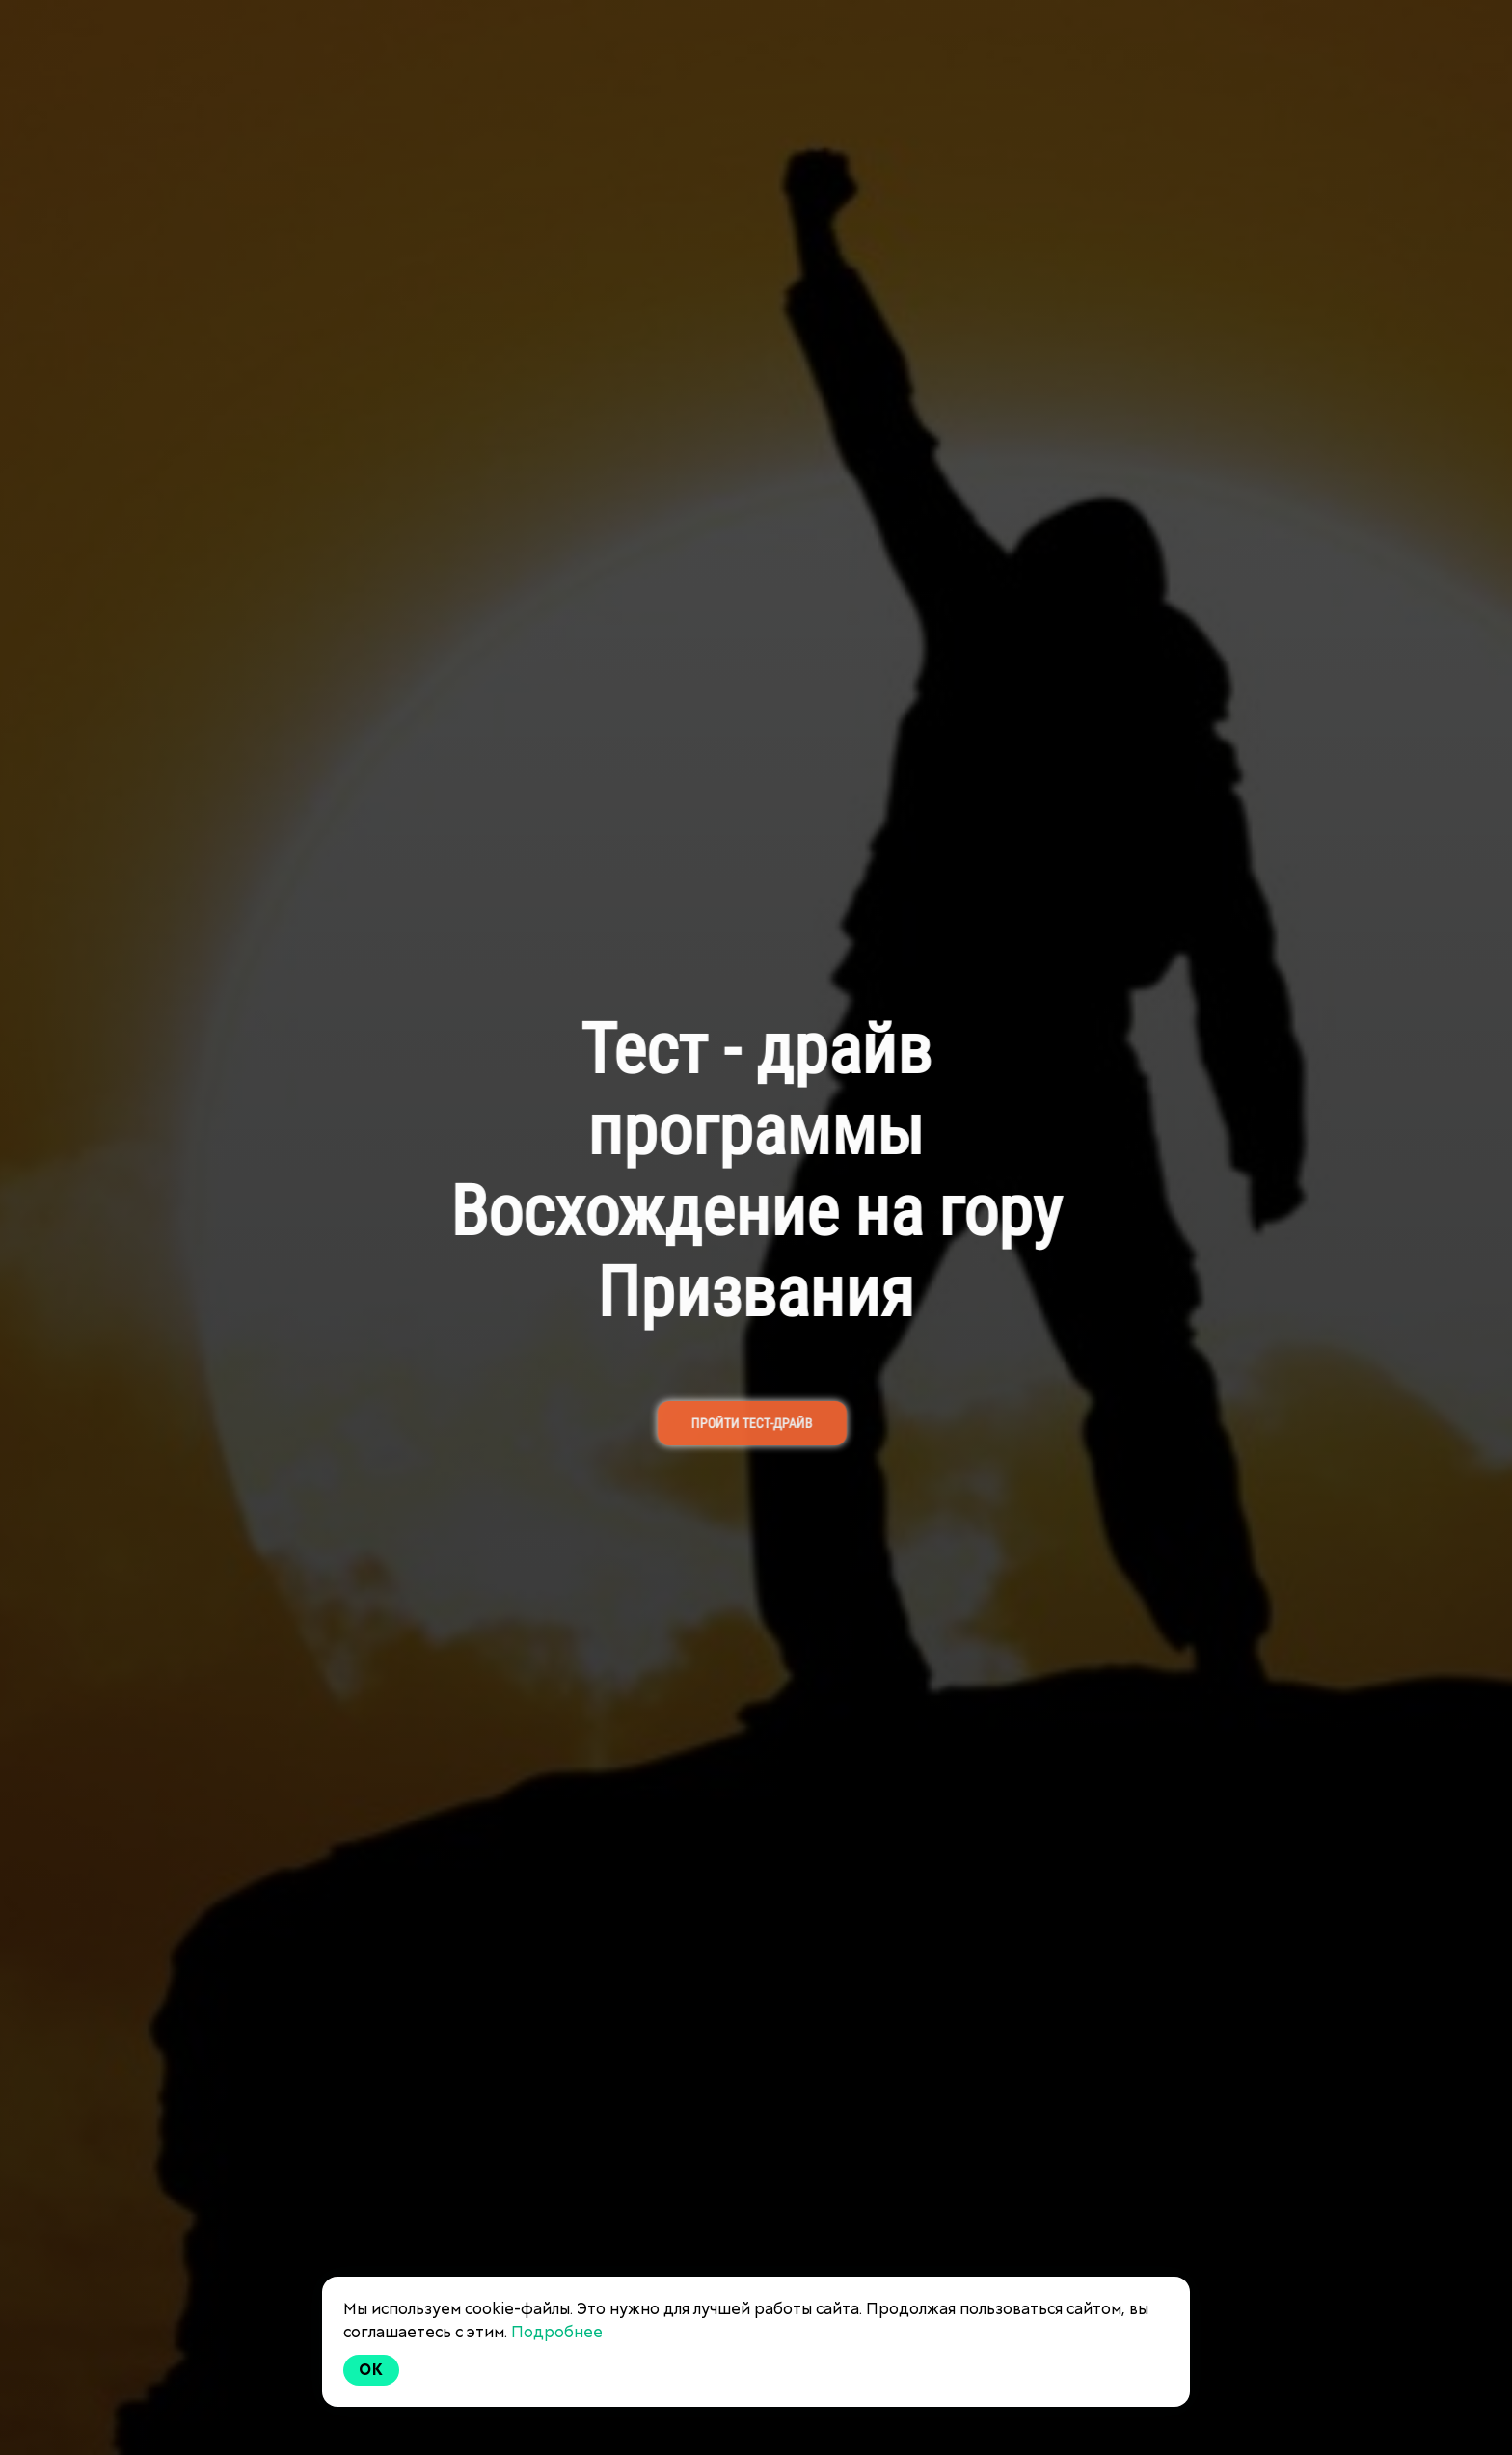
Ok (371, 2370)
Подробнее (557, 2332)
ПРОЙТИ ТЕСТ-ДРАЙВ (741, 1423)
